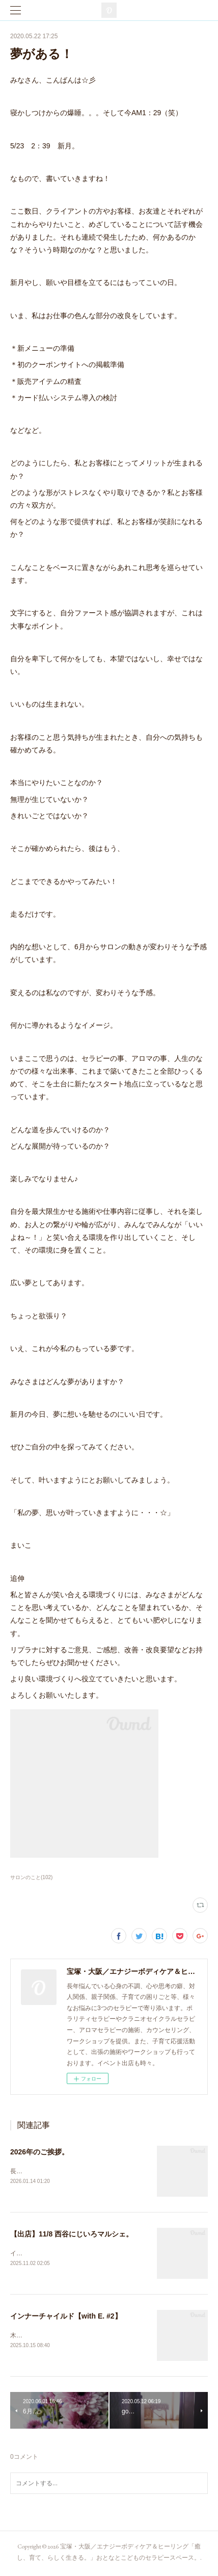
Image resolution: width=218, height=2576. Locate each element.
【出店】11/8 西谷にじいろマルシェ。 (71, 2234)
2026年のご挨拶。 (39, 2152)
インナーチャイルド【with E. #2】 (66, 2317)
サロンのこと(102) (31, 1877)
